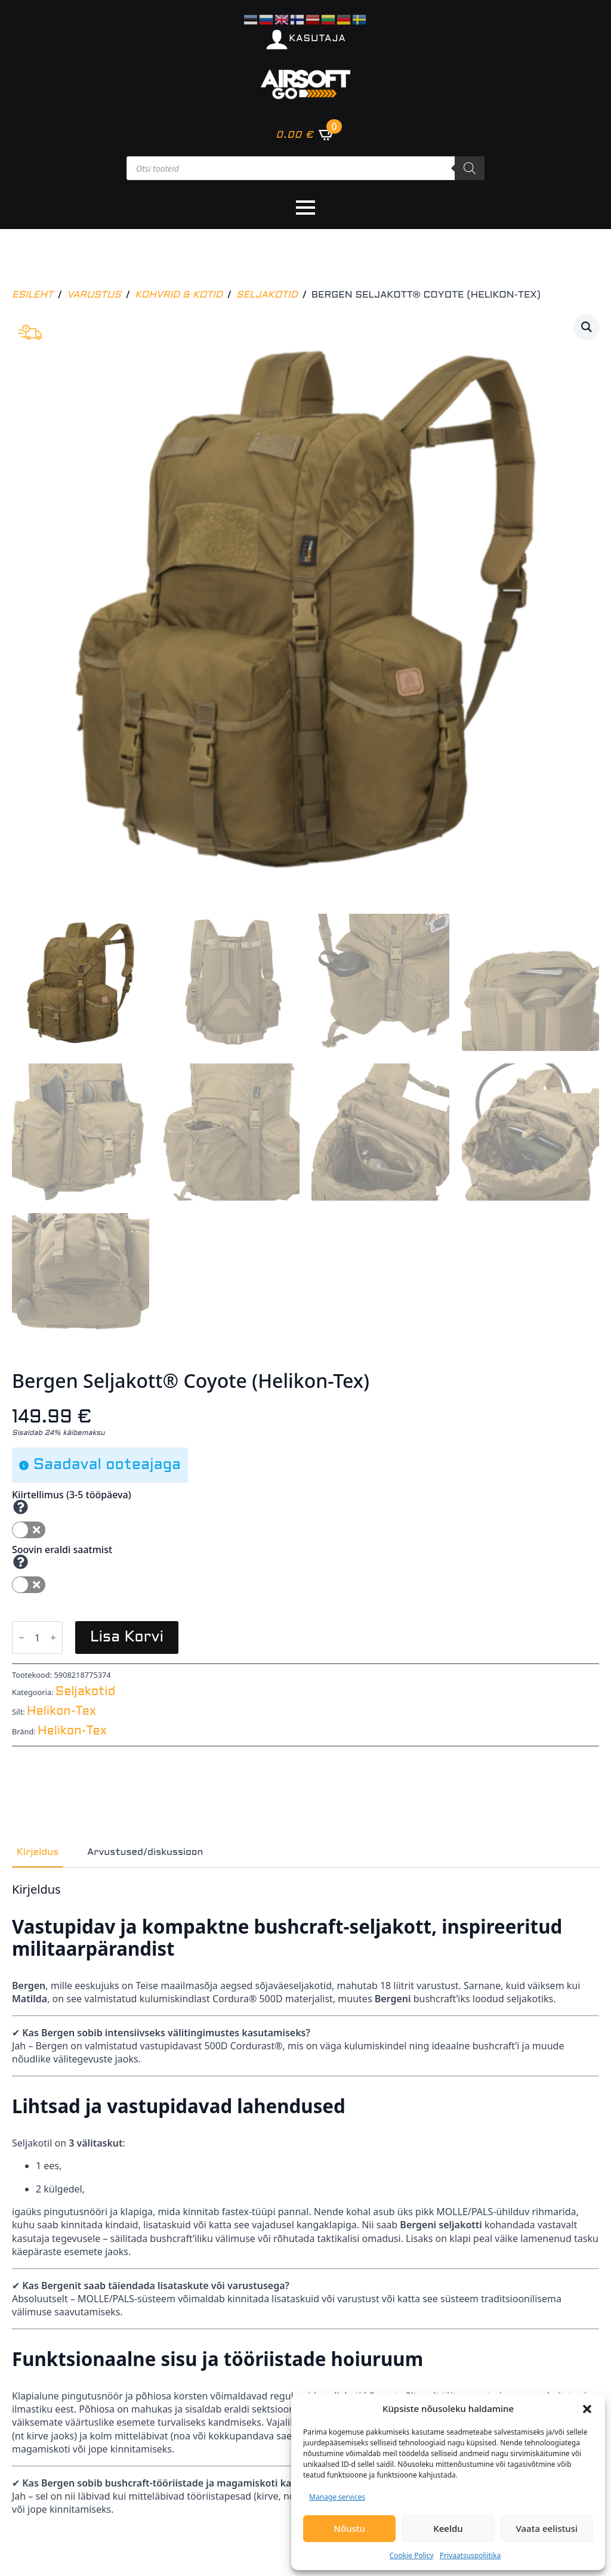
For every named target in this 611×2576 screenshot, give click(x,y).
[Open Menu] (305, 207)
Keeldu (447, 2528)
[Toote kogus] (37, 1637)
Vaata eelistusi (547, 2528)
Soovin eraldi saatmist (62, 1549)
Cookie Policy (412, 2555)
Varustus (94, 294)
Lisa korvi (126, 1637)
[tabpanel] (305, 2199)
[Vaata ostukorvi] (305, 134)
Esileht (32, 294)
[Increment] (53, 1638)
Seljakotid (267, 294)
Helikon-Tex (61, 1711)
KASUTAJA (317, 38)
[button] (587, 2409)
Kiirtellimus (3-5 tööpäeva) (71, 1494)
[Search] (470, 168)
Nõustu (349, 2528)
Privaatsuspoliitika (470, 2555)
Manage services (337, 2497)
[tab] (37, 1852)
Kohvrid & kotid (179, 294)
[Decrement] (21, 1638)
